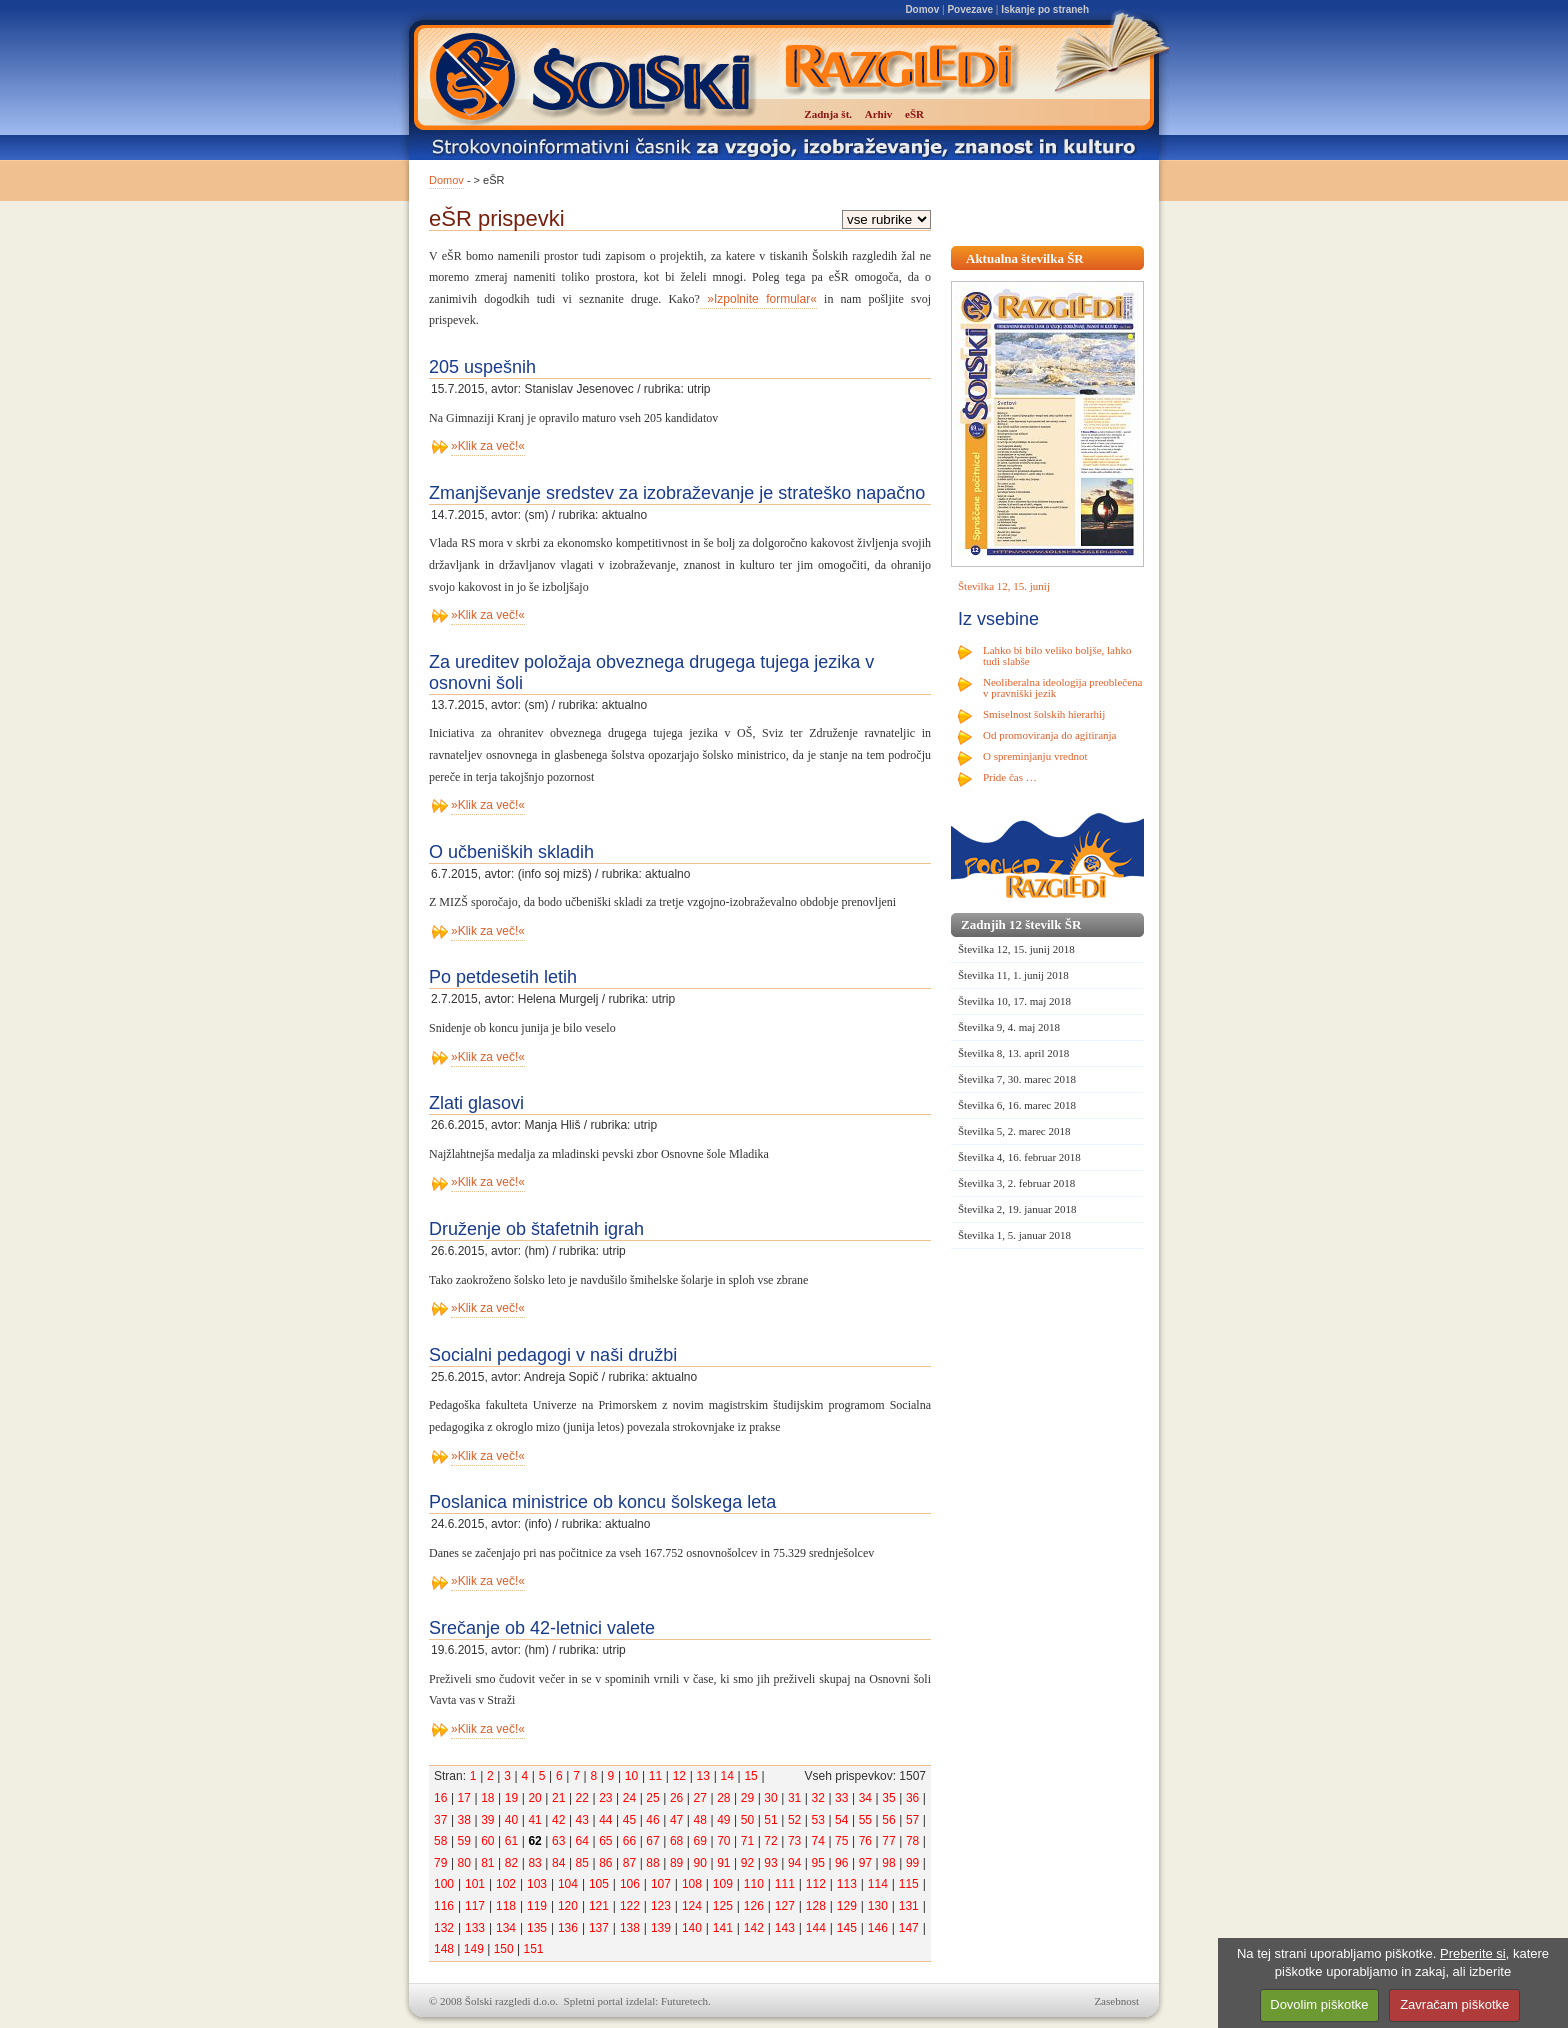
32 (818, 1798)
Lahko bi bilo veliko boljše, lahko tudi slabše (1057, 655)
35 (888, 1798)
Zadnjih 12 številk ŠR (1021, 924)
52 (794, 1820)
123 (661, 1906)
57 (912, 1820)
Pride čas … (1010, 777)
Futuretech (684, 2001)
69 (700, 1841)
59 (464, 1841)
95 (818, 1863)
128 (816, 1906)
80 (464, 1863)
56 (888, 1820)
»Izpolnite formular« (758, 299)
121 (599, 1906)
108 (692, 1884)
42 (558, 1820)
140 (692, 1928)
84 (558, 1863)
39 (487, 1820)
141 (723, 1928)
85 (582, 1863)
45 (629, 1820)
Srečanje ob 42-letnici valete (542, 1628)
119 (537, 1906)
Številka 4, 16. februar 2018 (1019, 1157)
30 (770, 1798)
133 (475, 1928)
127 (785, 1906)
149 (474, 1949)
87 (629, 1863)
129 (847, 1906)
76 (865, 1841)
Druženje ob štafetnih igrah (536, 1229)
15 (750, 1776)
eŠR (914, 114)
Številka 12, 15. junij (1004, 586)
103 (537, 1884)
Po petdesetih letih (503, 977)
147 (909, 1928)
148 (444, 1949)
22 (582, 1798)
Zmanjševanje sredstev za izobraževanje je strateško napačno (677, 493)
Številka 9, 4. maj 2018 (1009, 1027)
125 (723, 1906)
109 (723, 1884)
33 (841, 1798)
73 (794, 1841)
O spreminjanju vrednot (1035, 756)
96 (841, 1863)
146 (878, 1928)
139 (661, 1928)
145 (847, 1928)
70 (723, 1841)
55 (865, 1820)
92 (747, 1863)
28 (723, 1798)
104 (568, 1884)
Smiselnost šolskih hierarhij (1044, 714)
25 (652, 1798)
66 (629, 1841)
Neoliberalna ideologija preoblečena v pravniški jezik (1062, 687)
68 (676, 1841)
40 (511, 1820)
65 (605, 1841)
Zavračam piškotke (1454, 2004)
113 (847, 1884)
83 (534, 1863)
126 (754, 1906)
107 (661, 1884)
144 (816, 1928)
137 (599, 1928)
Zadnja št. (828, 114)
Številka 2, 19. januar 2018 (1017, 1209)
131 (909, 1906)
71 (747, 1841)
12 (679, 1776)
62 (534, 1841)
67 (652, 1841)
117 (475, 1906)
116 (444, 1906)
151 (533, 1949)
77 (888, 1841)
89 (676, 1863)
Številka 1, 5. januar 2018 (1014, 1235)
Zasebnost (1116, 2001)
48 (700, 1820)
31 (794, 1798)
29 (747, 1798)
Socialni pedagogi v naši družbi (553, 1355)
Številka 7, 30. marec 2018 (1017, 1079)
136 (568, 1928)
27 (700, 1798)
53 (818, 1820)
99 (912, 1863)
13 (703, 1776)
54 (841, 1820)
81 (487, 1863)
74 (818, 1841)
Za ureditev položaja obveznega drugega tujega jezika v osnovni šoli (651, 672)
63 (558, 1841)
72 (770, 1841)
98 (888, 1863)
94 (794, 1863)
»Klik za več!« (488, 446)
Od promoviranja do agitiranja (1050, 735)
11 (655, 1776)
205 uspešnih (482, 367)
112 (816, 1884)
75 (841, 1841)
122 (630, 1906)
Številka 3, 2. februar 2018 (1016, 1183)
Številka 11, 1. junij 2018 (1013, 975)
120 (568, 1906)
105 (599, 1884)
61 (511, 1841)
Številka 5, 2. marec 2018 (1014, 1131)
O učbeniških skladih (511, 852)
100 (444, 1884)
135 (537, 1928)
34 (865, 1798)
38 (464, 1820)
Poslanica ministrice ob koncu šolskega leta (602, 1502)
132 (444, 1928)
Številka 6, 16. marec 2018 (1017, 1105)
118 (506, 1906)
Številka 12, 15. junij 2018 (1016, 949)
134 (506, 1928)
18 (487, 1798)
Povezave (970, 9)
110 (754, 1884)
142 (754, 1928)
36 (912, 1798)
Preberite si (1473, 1953)
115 (909, 1884)
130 (878, 1906)
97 (865, 1863)
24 (629, 1798)
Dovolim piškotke (1319, 2004)
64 (582, 1841)
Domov (922, 9)
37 (440, 1820)
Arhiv (879, 114)
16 (440, 1798)
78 (912, 1841)
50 (747, 1820)
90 (700, 1863)
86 (605, 1863)
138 (630, 1928)
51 (770, 1820)
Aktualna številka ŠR (1025, 258)
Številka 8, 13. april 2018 (1013, 1053)
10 (631, 1776)
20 (534, 1798)
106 (630, 1884)
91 (723, 1863)
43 (582, 1820)
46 (652, 1820)
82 (511, 1863)
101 (475, 1884)
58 (440, 1841)
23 (605, 1798)
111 (785, 1884)
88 (652, 1863)
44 (605, 1820)
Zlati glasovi (476, 1103)
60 (487, 1841)
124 (692, 1906)
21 (558, 1798)
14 (726, 1776)
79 (440, 1863)
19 (511, 1798)
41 (534, 1820)
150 (504, 1949)
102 (506, 1884)
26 (676, 1798)
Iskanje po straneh (1045, 9)
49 (723, 1820)
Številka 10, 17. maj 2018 (1014, 1001)
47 (676, 1820)
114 (878, 1884)
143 (785, 1928)
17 (464, 1798)
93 (770, 1863)
